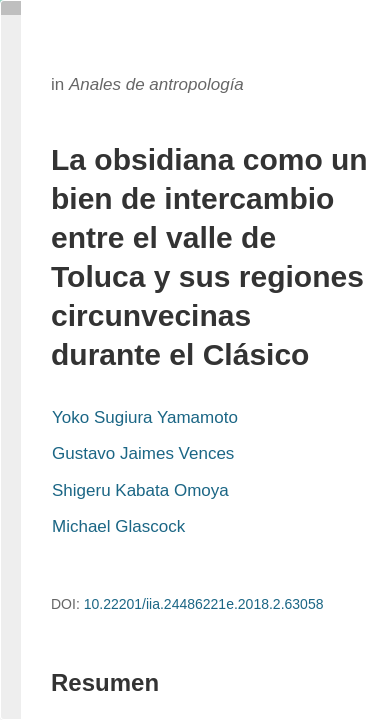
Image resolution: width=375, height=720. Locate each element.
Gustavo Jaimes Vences (143, 453)
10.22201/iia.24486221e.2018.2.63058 (204, 604)
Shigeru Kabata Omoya (140, 490)
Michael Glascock (118, 526)
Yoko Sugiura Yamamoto (145, 417)
